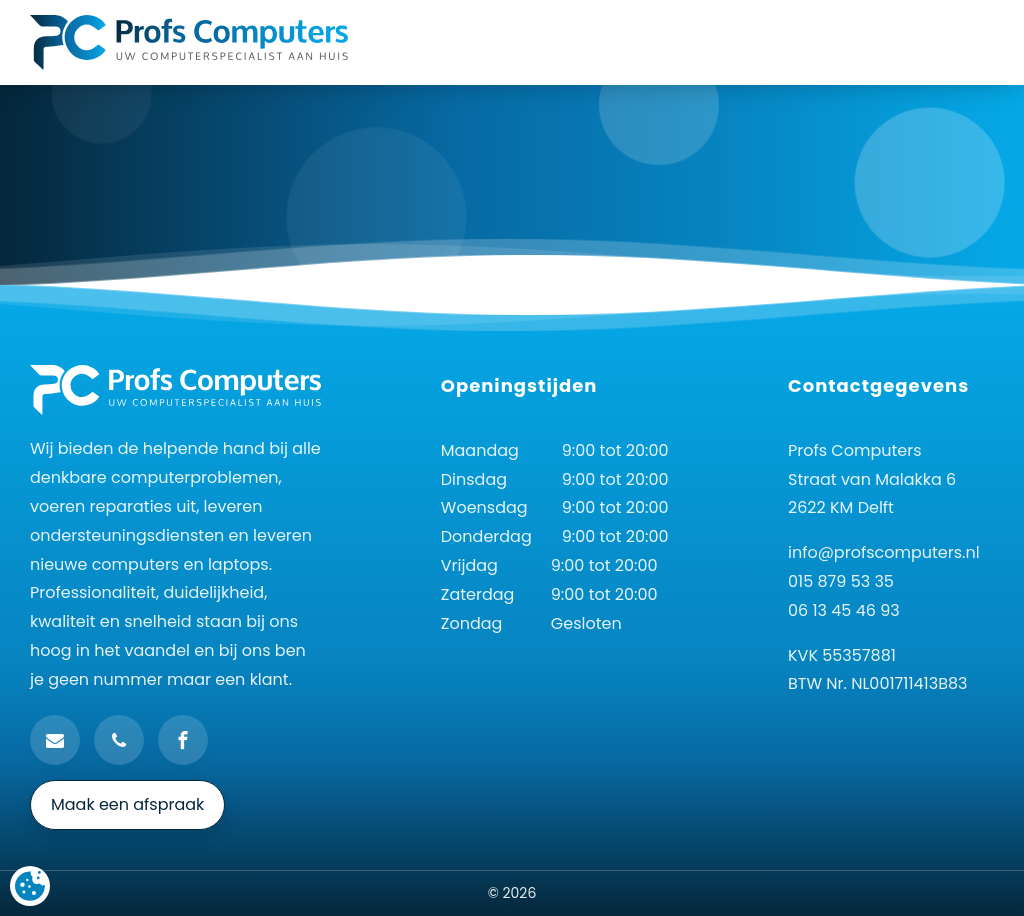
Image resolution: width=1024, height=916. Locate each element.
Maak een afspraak (127, 804)
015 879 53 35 (841, 581)
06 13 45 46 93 (844, 610)
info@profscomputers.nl (884, 552)
